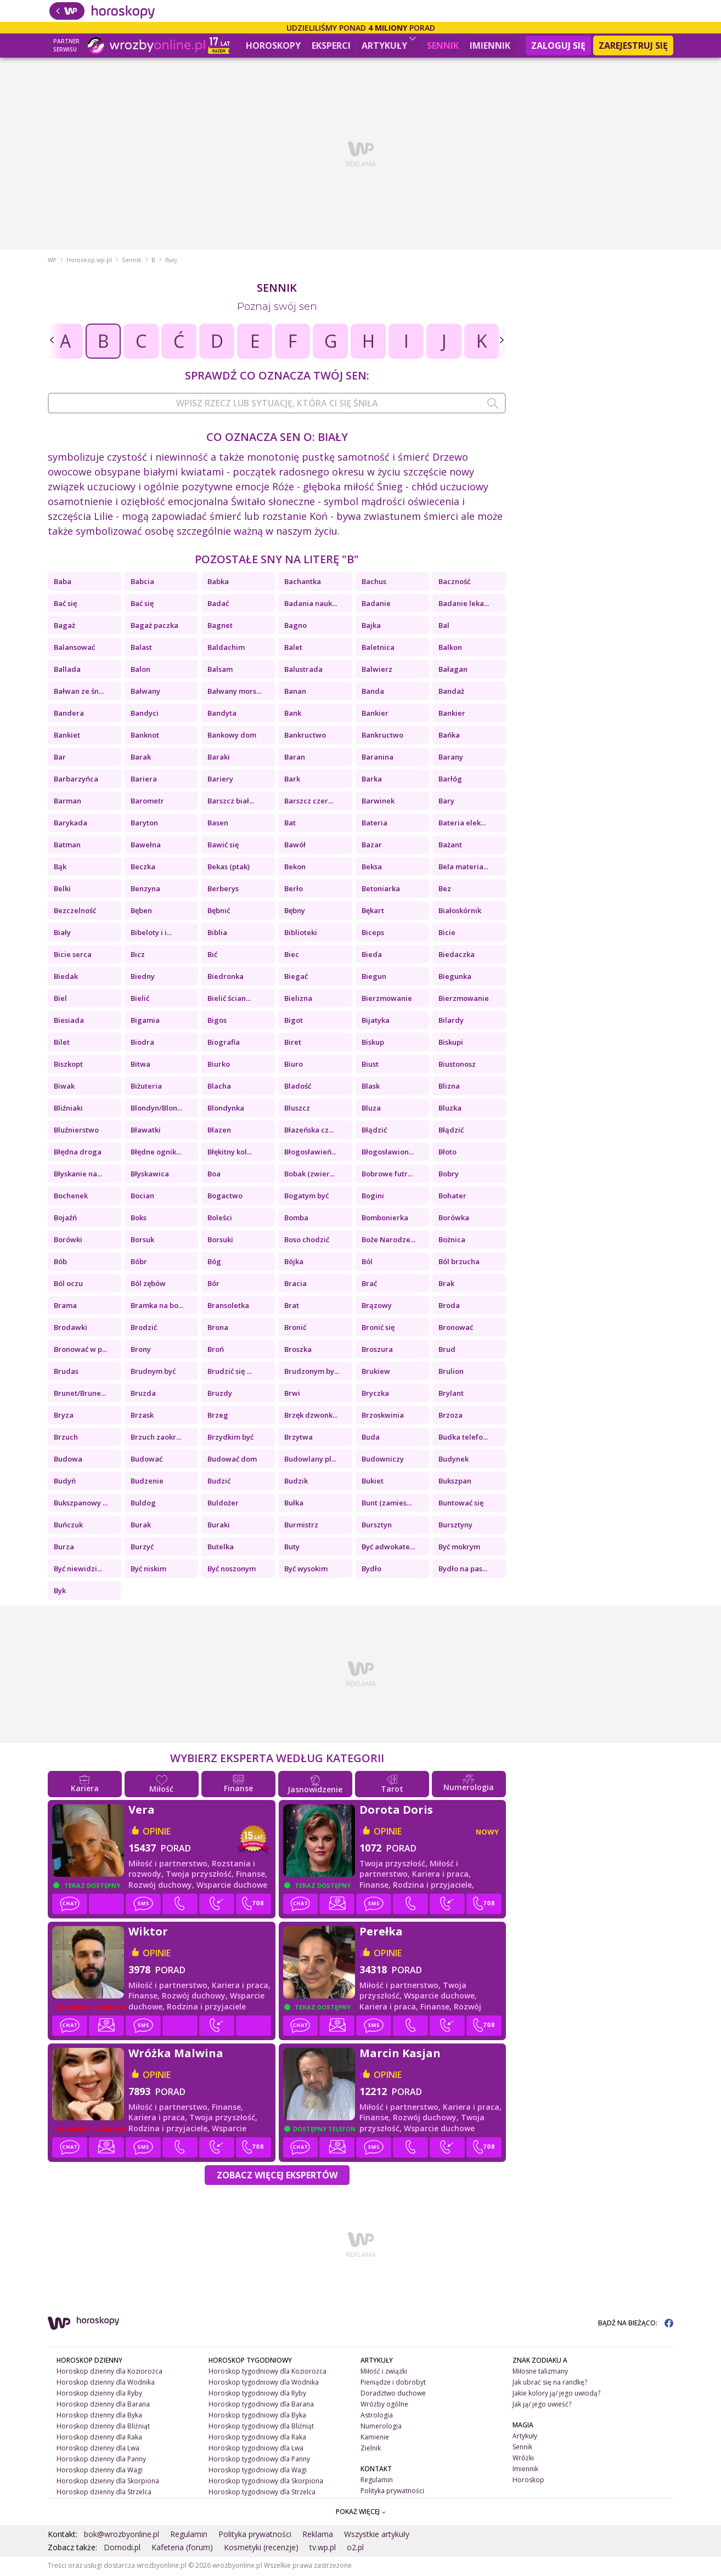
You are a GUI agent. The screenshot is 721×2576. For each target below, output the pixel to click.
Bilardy (451, 1022)
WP (52, 261)
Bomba (296, 1219)
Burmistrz (301, 1526)
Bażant (450, 846)
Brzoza (450, 1417)
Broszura (377, 1351)
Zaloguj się (558, 45)
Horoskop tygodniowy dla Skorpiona (266, 2482)
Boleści (219, 1219)
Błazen (219, 1131)
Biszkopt (68, 1066)
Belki (62, 890)
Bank (292, 715)
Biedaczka (456, 956)
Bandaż (451, 693)
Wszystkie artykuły (376, 2535)
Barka (372, 780)
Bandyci (145, 715)
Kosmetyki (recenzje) (261, 2549)
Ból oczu (68, 1285)
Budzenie (147, 1482)
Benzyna (145, 890)
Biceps (373, 934)
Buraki (218, 1526)
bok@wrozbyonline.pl (121, 2535)
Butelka (220, 1548)
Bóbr (139, 1263)
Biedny (143, 978)
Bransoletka (228, 1307)
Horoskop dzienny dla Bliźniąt (103, 2427)
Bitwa (140, 1066)
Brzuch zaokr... (156, 1438)
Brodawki (70, 1329)
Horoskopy (273, 45)
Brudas (66, 1373)
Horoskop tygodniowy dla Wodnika (264, 2383)
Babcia (142, 583)
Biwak (64, 1087)
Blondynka (225, 1109)
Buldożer (223, 1504)
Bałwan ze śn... (79, 693)
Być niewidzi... (78, 1570)
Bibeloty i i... (151, 934)
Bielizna (298, 1000)
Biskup (373, 1044)
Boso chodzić (306, 1241)
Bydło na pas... (462, 1570)
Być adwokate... (388, 1548)
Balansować (74, 649)
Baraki (218, 758)
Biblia (217, 934)
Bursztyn (377, 1526)
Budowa (68, 1460)
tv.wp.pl (322, 2549)
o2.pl (355, 2549)
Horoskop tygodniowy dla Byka (257, 2416)
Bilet (62, 1044)
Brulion (451, 1373)
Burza (64, 1548)
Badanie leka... (463, 605)
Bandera (69, 715)
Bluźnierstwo (76, 1131)
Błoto (447, 1153)
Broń (215, 1351)
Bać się (65, 605)
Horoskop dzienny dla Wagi (100, 2471)
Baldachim (226, 649)
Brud (446, 1351)
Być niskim (148, 1570)
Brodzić (144, 1329)
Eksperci (331, 45)
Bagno (295, 627)
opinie (157, 1833)
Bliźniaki (68, 1109)
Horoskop (528, 2481)
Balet (293, 649)
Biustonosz (457, 1066)
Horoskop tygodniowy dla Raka (257, 2438)
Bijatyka (376, 1022)
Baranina (377, 758)
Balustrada (303, 671)
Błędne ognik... (156, 1153)
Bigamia (145, 1022)
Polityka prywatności (392, 2491)
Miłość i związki (383, 2372)
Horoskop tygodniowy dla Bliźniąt (261, 2427)
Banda (373, 693)
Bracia (295, 1285)
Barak (141, 758)
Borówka (453, 1219)
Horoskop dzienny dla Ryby (99, 2394)
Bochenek (71, 1197)
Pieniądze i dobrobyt (393, 2383)
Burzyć (142, 1548)
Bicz (138, 956)
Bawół (295, 846)
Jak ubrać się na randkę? (549, 2383)
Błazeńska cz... (309, 1131)
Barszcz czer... (308, 802)
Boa (214, 1175)
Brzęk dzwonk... (310, 1417)
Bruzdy (219, 1395)
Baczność (454, 583)
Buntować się (460, 1504)
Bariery (220, 780)
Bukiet (373, 1482)
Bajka (371, 627)
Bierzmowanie (387, 1000)
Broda (449, 1307)
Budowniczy (383, 1460)
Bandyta (221, 715)
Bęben (141, 912)
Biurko (218, 1066)
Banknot (145, 736)
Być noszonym (231, 1570)
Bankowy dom (231, 736)
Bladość (297, 1087)
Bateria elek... (462, 824)
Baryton (144, 824)
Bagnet (220, 627)
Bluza (371, 1109)
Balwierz (377, 671)
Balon (140, 671)
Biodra (142, 1044)
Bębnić (218, 912)
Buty (292, 1548)
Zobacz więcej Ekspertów (277, 2177)
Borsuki (220, 1241)
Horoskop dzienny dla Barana (103, 2405)
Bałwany (145, 693)
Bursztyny (455, 1526)
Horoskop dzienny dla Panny (101, 2460)
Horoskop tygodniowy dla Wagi (258, 2471)
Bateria (374, 824)
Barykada (70, 824)
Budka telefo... (463, 1438)
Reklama (317, 2535)
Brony (141, 1351)
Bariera (144, 780)
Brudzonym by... (311, 1373)
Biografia (223, 1044)
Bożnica (451, 1241)
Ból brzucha (459, 1263)
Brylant (451, 1395)
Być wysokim (306, 1570)
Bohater (452, 1197)
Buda (371, 1438)
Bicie (446, 934)
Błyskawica (150, 1175)
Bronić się (378, 1329)
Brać (369, 1285)
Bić (212, 956)
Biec (291, 956)
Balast (141, 649)
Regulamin (376, 2481)
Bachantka (302, 583)
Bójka (293, 1263)
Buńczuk (68, 1526)
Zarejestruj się (633, 45)
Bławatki (146, 1131)
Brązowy (377, 1307)
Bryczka (375, 1395)
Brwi (292, 1395)
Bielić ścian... (229, 1000)
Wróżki (523, 2459)
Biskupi (450, 1044)
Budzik (296, 1482)
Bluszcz (297, 1109)
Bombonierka (385, 1219)
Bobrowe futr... (387, 1175)
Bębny (294, 912)
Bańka (449, 736)
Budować (146, 1460)
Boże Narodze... (388, 1241)
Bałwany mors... (234, 693)
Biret (292, 1044)
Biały (62, 934)
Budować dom (232, 1460)
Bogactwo (225, 1197)
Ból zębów (148, 1285)
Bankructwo (305, 736)
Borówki (68, 1241)
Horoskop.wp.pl (89, 261)
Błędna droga (78, 1153)
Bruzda (143, 1395)
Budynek (453, 1460)
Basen (217, 824)
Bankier (375, 715)
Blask (371, 1087)
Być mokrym (459, 1548)
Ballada (67, 671)
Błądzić (374, 1131)
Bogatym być (306, 1197)
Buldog (143, 1504)
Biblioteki (300, 934)
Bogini (373, 1197)
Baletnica (378, 649)
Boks (139, 1219)
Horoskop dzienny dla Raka (99, 2438)
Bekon (295, 868)
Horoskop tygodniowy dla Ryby (257, 2394)
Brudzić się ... (229, 1373)
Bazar (372, 846)
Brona (217, 1329)
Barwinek (378, 802)
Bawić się (223, 846)
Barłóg (450, 780)
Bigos (217, 1022)
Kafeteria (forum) (182, 2549)
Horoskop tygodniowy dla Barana (261, 2405)
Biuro (293, 1066)
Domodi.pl (122, 2549)
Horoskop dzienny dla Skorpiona (108, 2482)
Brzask (142, 1417)
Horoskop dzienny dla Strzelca (104, 2493)
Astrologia (376, 2416)
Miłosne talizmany (540, 2372)
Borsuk (142, 1241)
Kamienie (374, 2438)
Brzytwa (298, 1438)
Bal (443, 627)
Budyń (65, 1482)
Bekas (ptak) (228, 868)
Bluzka (449, 1109)
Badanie (376, 605)
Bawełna (146, 846)
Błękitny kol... (229, 1153)
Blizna (449, 1087)
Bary (446, 802)
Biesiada (69, 1022)
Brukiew (376, 1373)
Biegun (374, 978)
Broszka (298, 1351)
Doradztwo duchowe (393, 2394)
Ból (367, 1263)
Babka (218, 583)
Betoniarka (381, 890)
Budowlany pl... (310, 1460)
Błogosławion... (388, 1153)
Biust (370, 1066)
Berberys (223, 890)
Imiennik (490, 45)
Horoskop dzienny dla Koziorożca (109, 2372)
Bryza (64, 1417)
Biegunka (454, 978)
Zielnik (370, 2449)
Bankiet (67, 736)
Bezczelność (75, 912)
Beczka (143, 868)
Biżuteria (146, 1087)
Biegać (296, 978)
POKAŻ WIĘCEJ (361, 2513)
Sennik (443, 45)
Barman (67, 802)
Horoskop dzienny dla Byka (99, 2416)
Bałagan (452, 671)
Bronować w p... (80, 1351)
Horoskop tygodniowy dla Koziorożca (267, 2372)
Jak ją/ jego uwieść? (541, 2405)
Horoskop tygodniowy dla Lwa (256, 2449)
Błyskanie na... (78, 1175)
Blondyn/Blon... (156, 1109)
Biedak (66, 978)
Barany (450, 758)
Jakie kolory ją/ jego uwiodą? (556, 2394)
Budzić (218, 1482)
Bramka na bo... (157, 1307)
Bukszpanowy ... (81, 1504)
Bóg (214, 1263)
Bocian (142, 1197)
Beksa (372, 868)
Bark (292, 780)
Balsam (220, 671)
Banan (295, 693)
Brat (291, 1307)
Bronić (295, 1329)
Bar (60, 758)
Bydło (371, 1570)
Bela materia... (463, 868)
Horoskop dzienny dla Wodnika (106, 2383)
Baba (62, 583)
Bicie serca (73, 956)
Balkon (450, 649)
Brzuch (66, 1438)
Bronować (455, 1329)
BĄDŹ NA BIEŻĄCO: (635, 2324)
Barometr (147, 802)
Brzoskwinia (383, 1417)
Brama (65, 1307)
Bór (213, 1285)
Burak (141, 1526)
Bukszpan (454, 1482)
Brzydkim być (230, 1438)
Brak (446, 1285)
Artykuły (389, 44)
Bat (290, 824)
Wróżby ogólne (384, 2405)
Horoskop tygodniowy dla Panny (259, 2460)
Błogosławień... (310, 1153)
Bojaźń (65, 1219)
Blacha (219, 1087)
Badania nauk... (310, 605)
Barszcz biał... (230, 802)
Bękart (373, 912)
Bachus (374, 583)
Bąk (60, 868)
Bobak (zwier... (309, 1175)
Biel (60, 1000)
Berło (293, 890)
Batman (67, 846)
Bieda (372, 956)
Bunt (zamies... (387, 1504)
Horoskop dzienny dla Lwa (98, 2449)
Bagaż (64, 627)
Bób (60, 1263)
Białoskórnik (459, 912)
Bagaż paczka (154, 627)
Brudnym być (153, 1373)
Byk (60, 1592)
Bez (444, 890)
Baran (294, 758)
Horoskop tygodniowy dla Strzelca (262, 2493)
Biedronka (225, 978)
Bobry (448, 1175)
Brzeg (217, 1417)
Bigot (293, 1022)
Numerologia (381, 2427)
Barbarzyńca (76, 780)
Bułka (293, 1504)
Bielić (140, 1000)
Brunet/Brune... (80, 1395)
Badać (218, 605)
